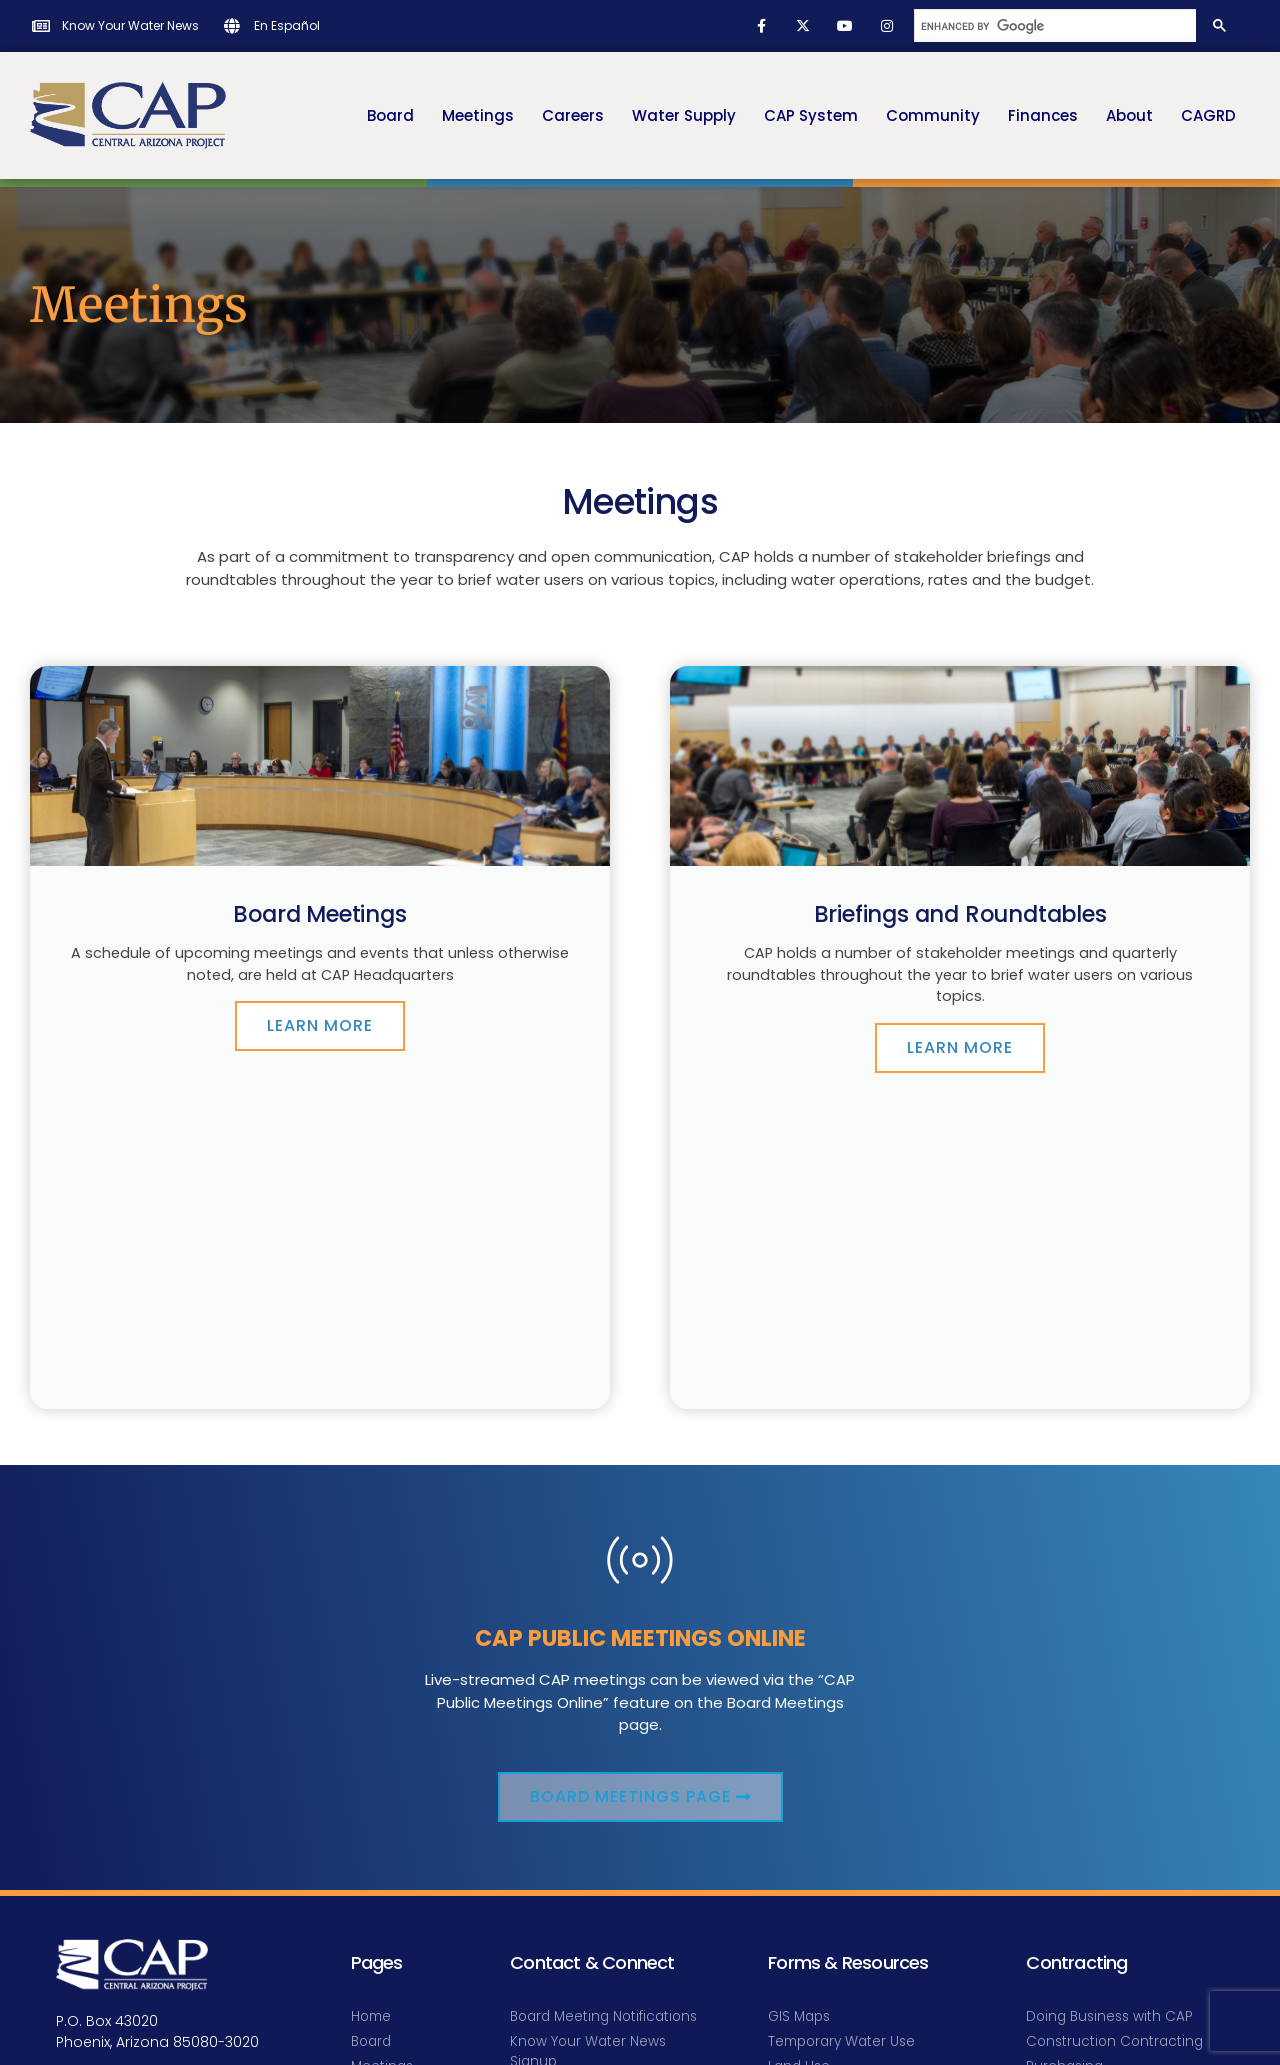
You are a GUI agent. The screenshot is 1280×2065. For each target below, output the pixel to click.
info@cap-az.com (121, 1797)
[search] (1053, 26)
